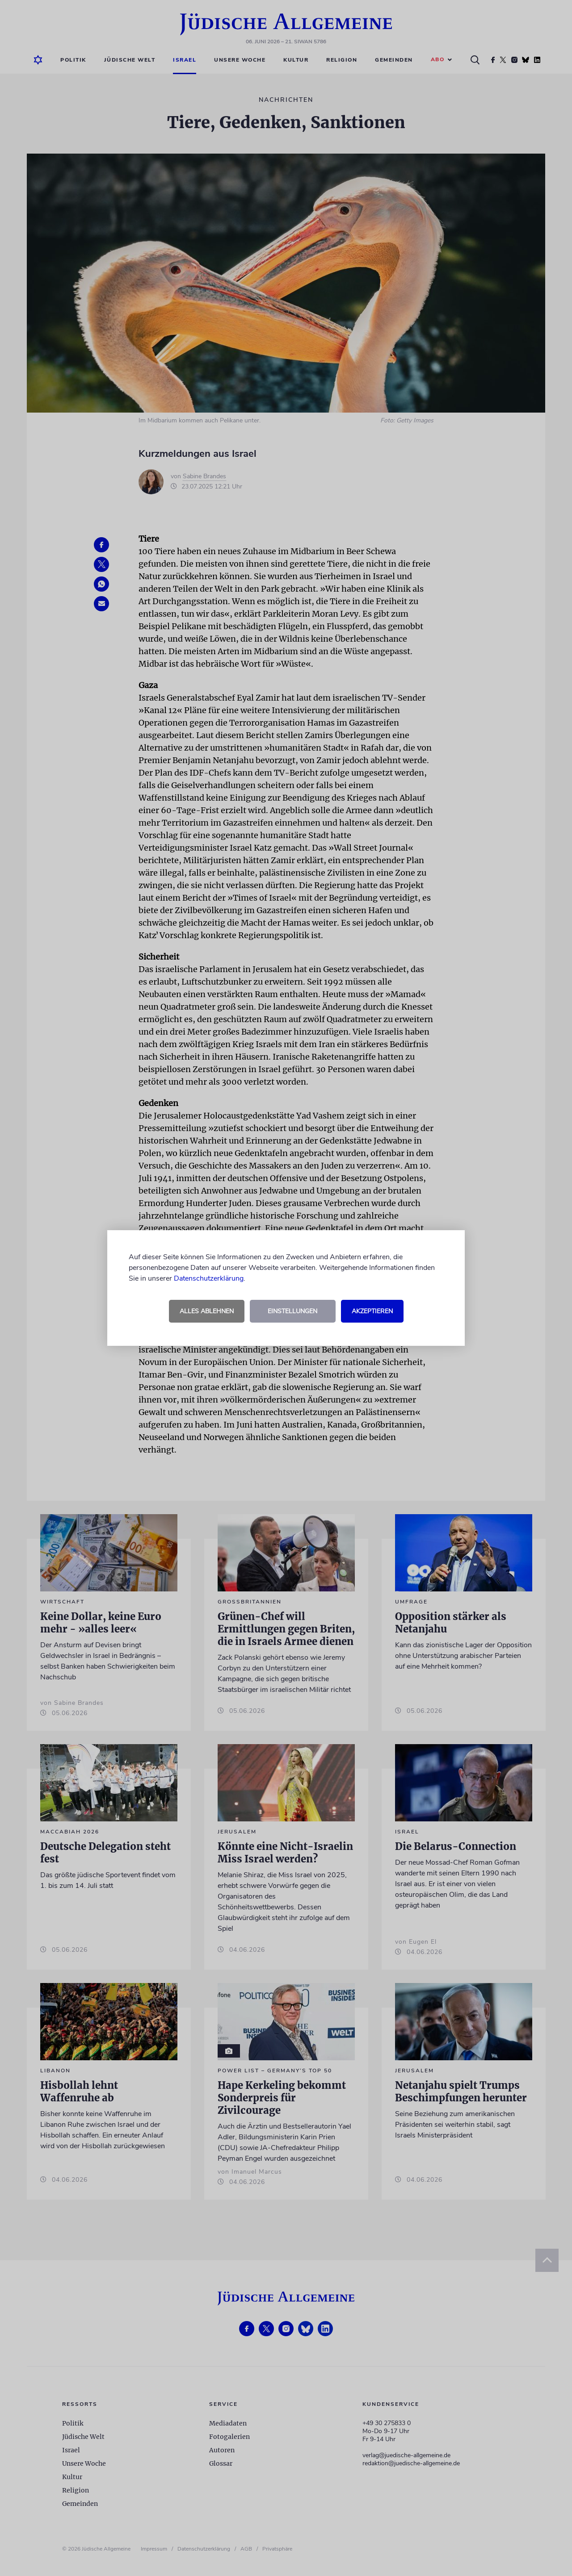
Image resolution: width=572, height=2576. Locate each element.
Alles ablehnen (207, 1311)
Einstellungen (292, 1311)
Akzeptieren (372, 1311)
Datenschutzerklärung (209, 1278)
